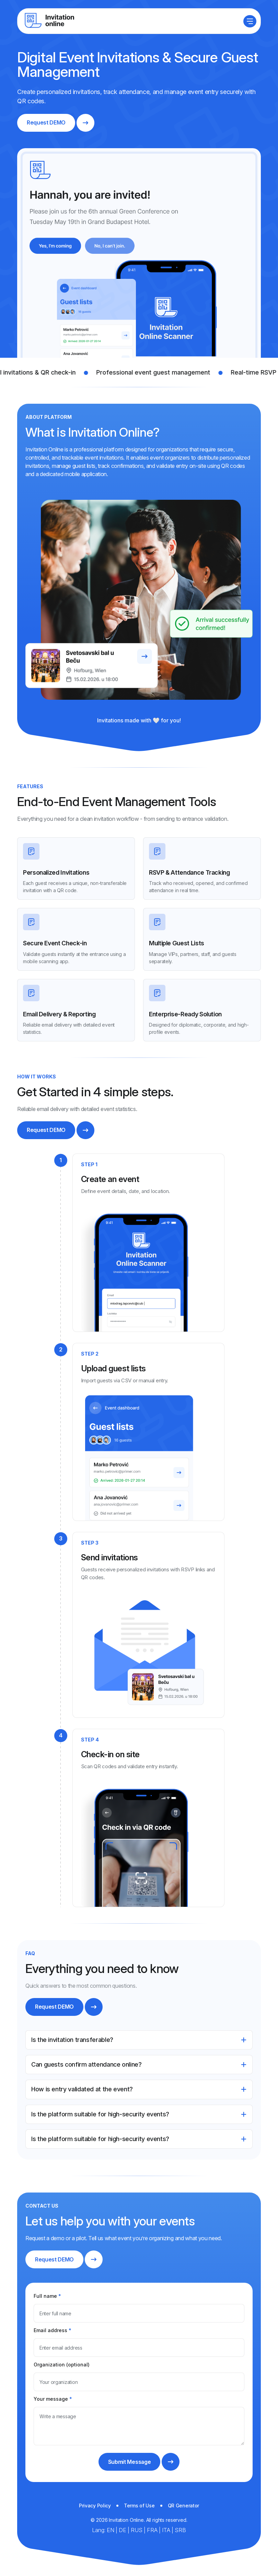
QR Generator (183, 2505)
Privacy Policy (95, 2505)
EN (111, 2530)
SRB (180, 2530)
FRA (153, 2530)
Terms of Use (139, 2505)
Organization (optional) (62, 2364)
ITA (167, 2530)
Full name (47, 2296)
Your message (53, 2399)
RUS (137, 2530)
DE (123, 2530)
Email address (52, 2330)
